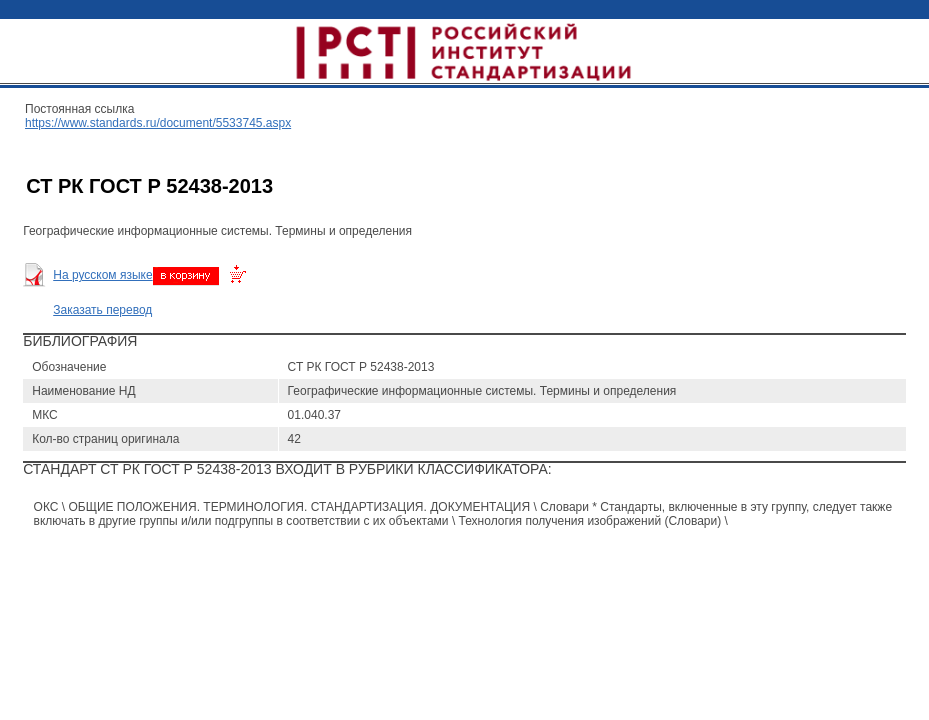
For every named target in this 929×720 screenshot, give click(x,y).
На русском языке (102, 275)
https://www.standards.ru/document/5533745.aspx (158, 123)
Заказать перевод (102, 310)
